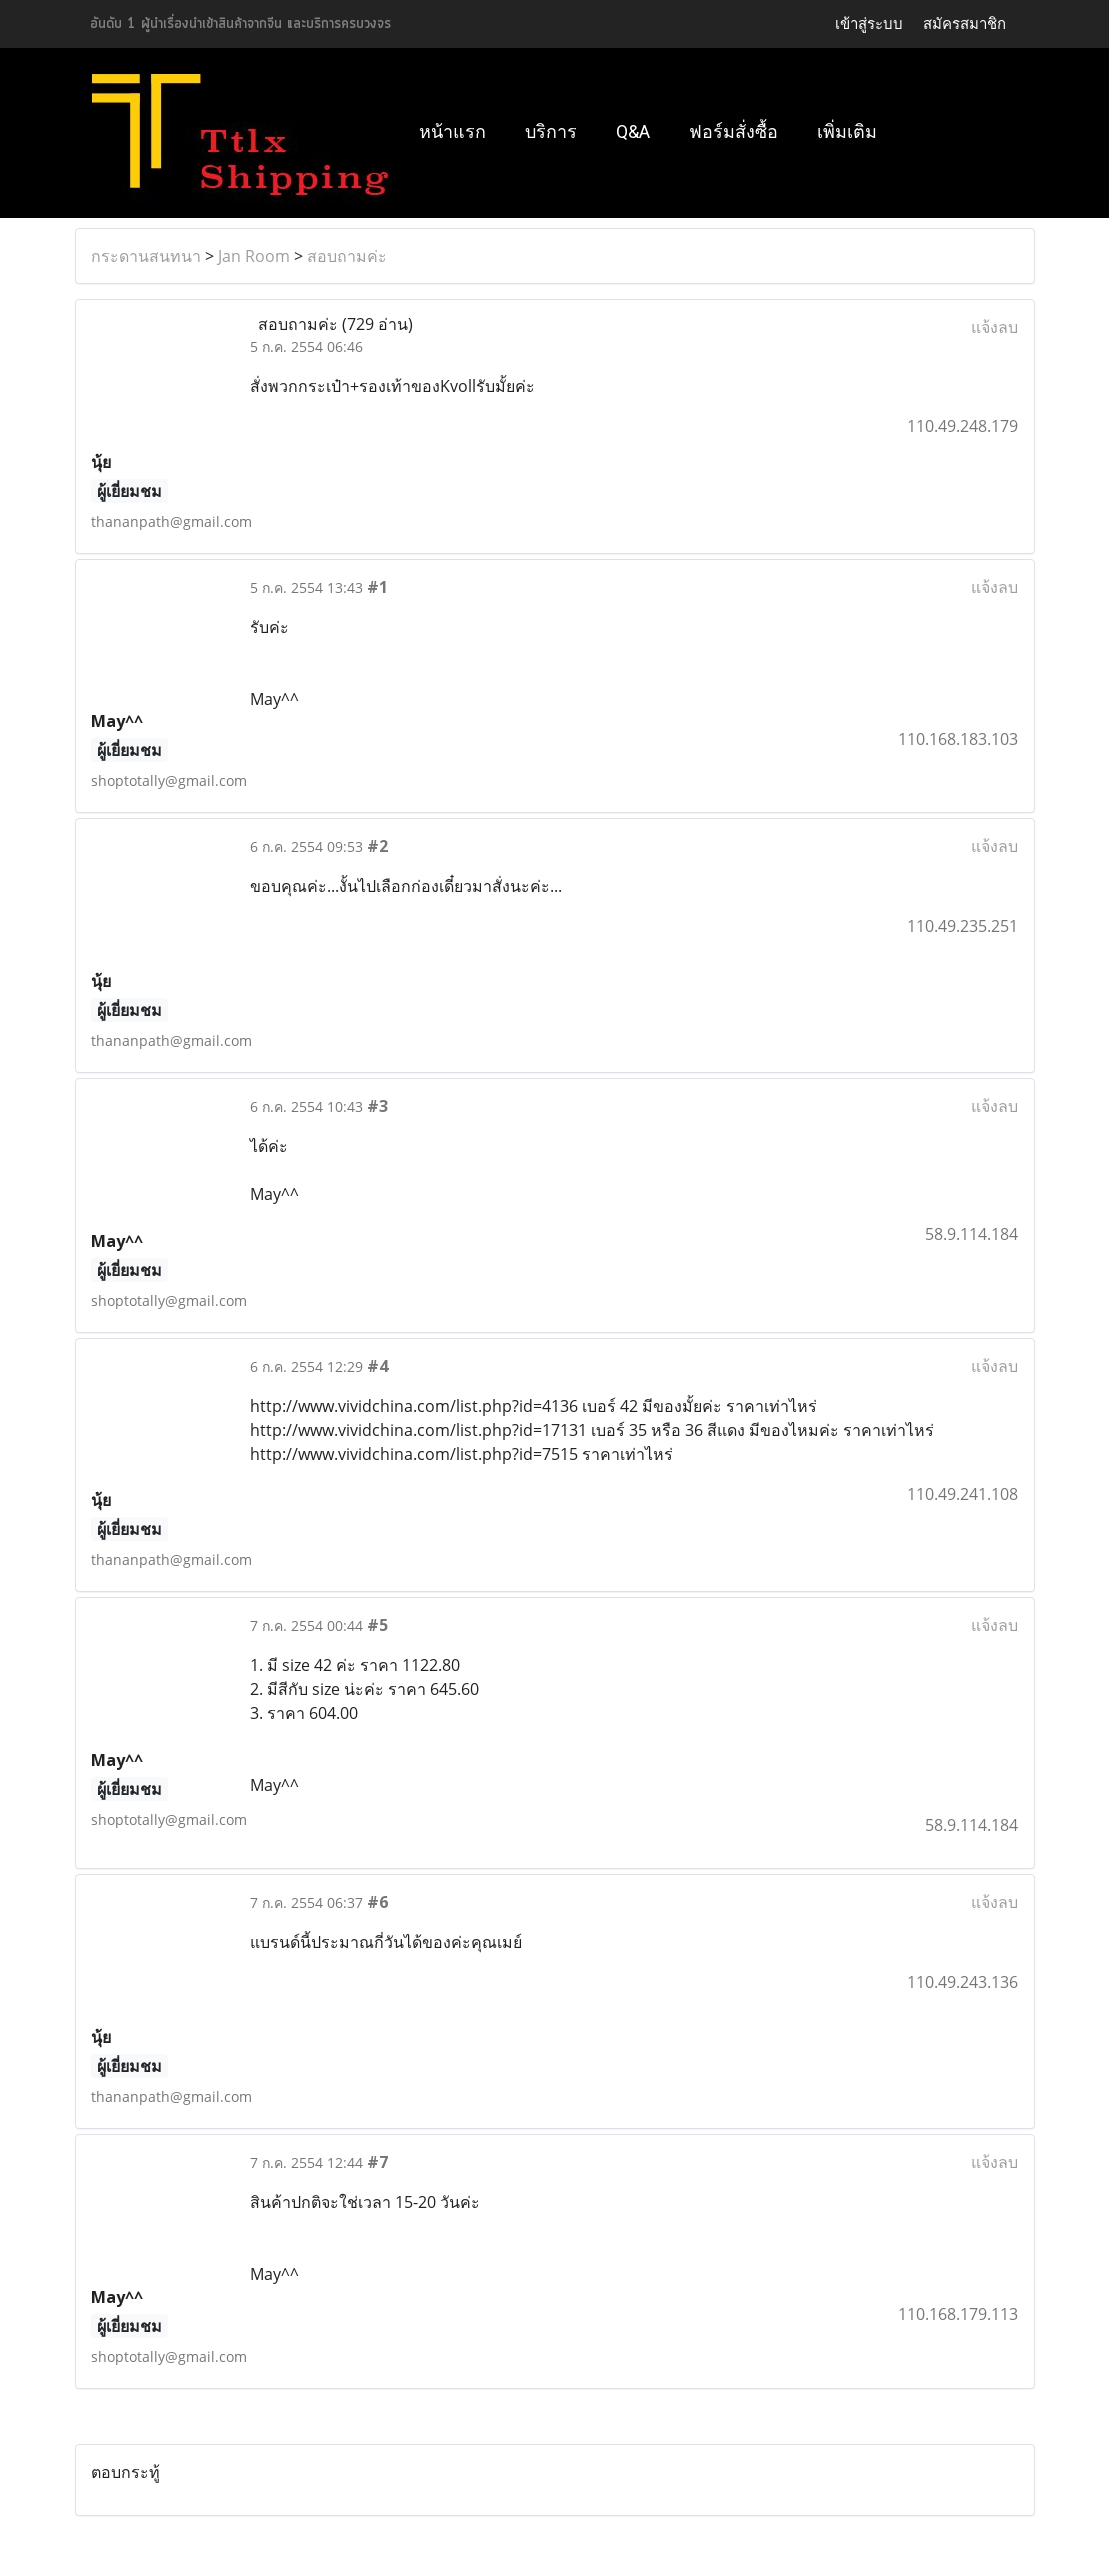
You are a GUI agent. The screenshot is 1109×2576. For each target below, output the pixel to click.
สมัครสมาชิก (964, 24)
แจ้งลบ (994, 327)
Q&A (633, 131)
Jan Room (254, 256)
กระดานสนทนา (146, 256)
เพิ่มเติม (847, 131)
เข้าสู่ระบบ (869, 24)
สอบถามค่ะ (347, 256)
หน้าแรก (452, 131)
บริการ (551, 131)
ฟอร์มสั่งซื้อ (733, 131)
